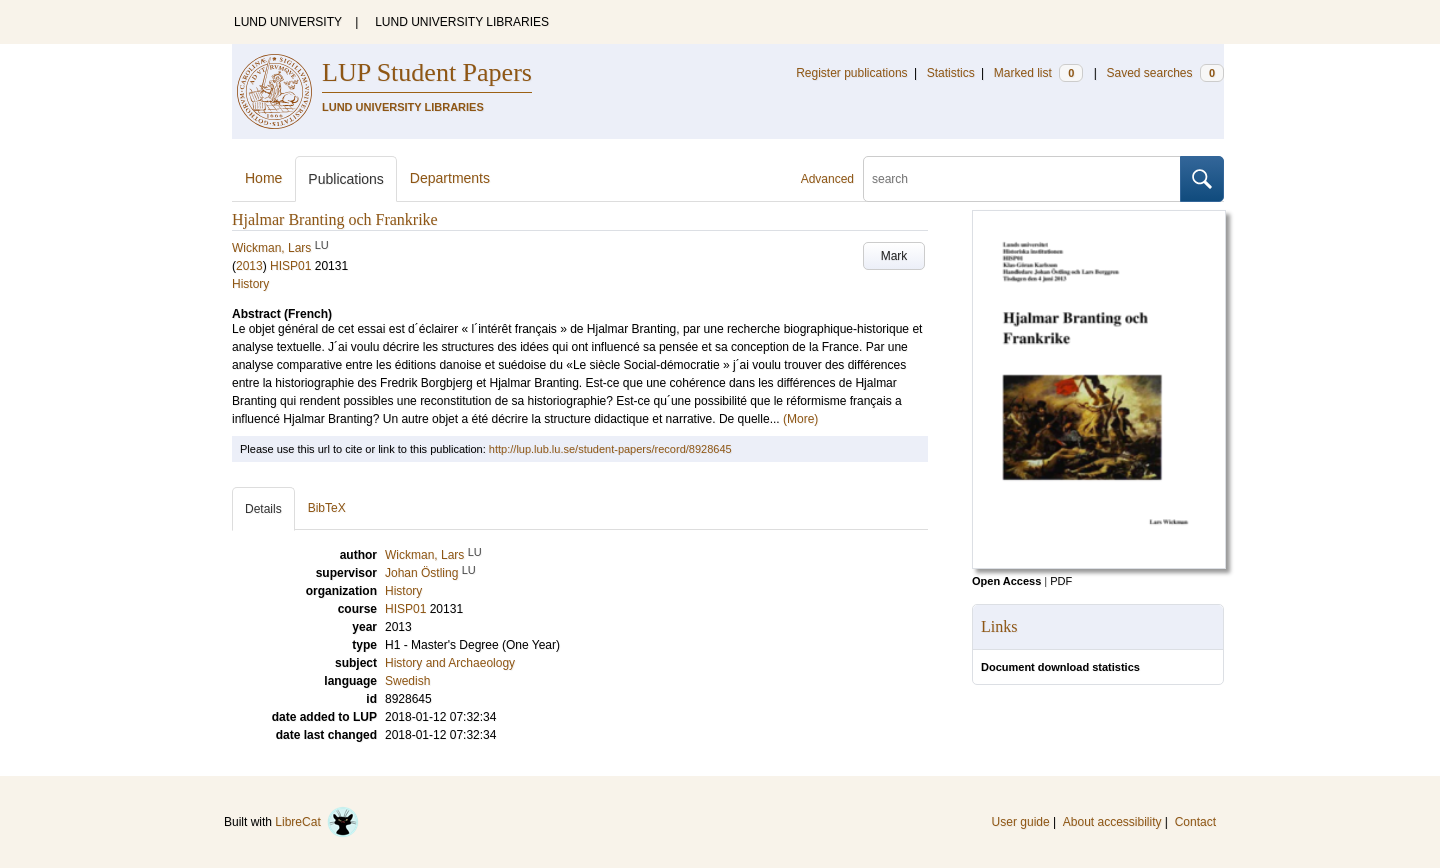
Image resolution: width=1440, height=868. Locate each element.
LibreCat (317, 822)
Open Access (1006, 581)
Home (263, 178)
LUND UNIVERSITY (288, 22)
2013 (249, 266)
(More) (800, 419)
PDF (1061, 581)
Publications (346, 179)
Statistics (951, 73)
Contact (1195, 822)
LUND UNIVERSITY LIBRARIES (462, 22)
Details (263, 509)
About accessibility (1112, 822)
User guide (1021, 822)
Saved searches (1165, 73)
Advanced (827, 179)
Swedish (407, 681)
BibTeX (327, 508)
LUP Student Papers (427, 72)
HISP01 (290, 266)
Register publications (851, 73)
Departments (450, 178)
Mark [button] (894, 256)
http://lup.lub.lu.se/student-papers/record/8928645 (610, 449)
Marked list (1038, 73)
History (250, 284)
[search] (1022, 179)
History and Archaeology (450, 663)
